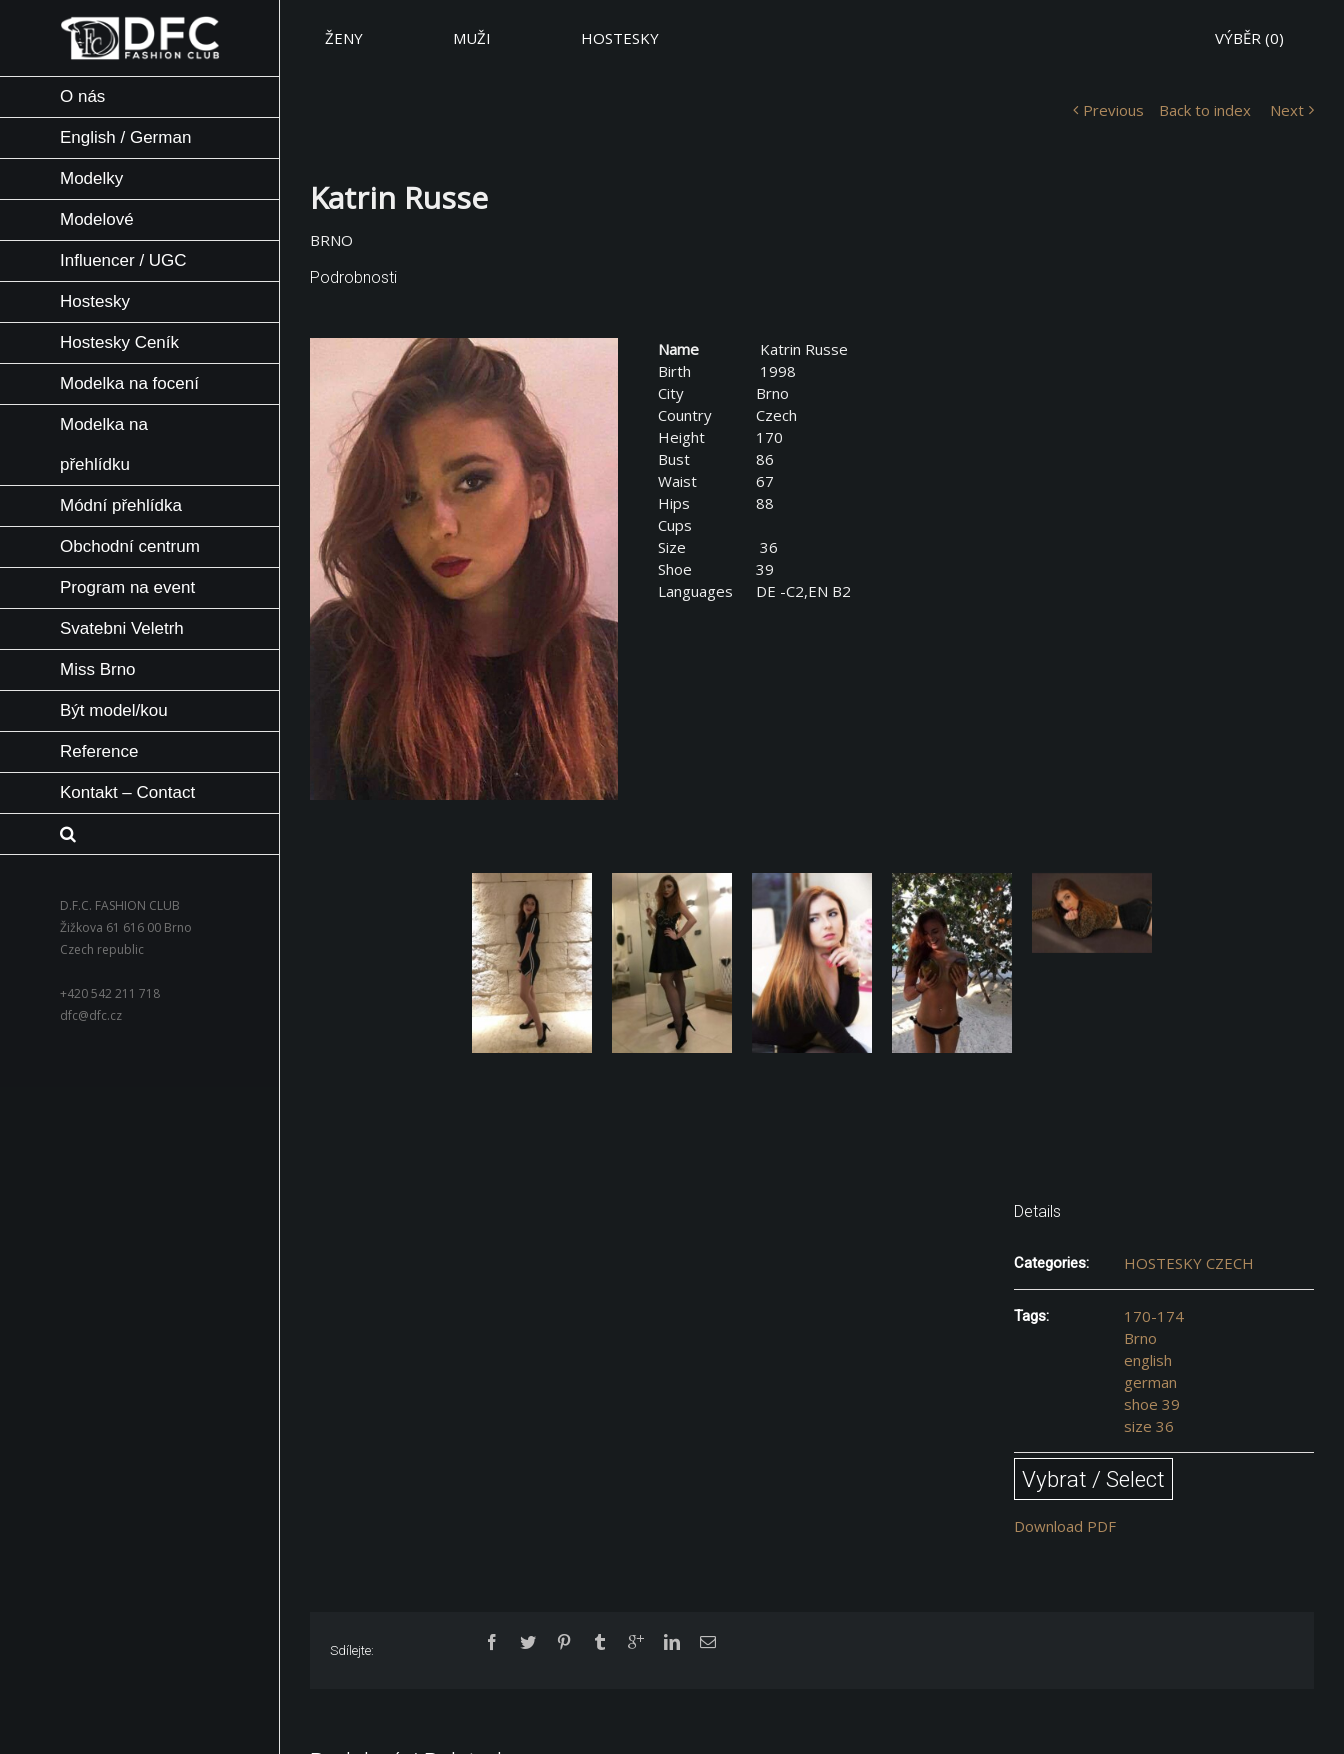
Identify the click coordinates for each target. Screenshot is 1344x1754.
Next (1287, 110)
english (1148, 1360)
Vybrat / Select (1093, 1479)
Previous (1113, 110)
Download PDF (1065, 1526)
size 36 (1149, 1426)
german (1150, 1382)
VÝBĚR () (1249, 38)
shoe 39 (1152, 1404)
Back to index (1205, 110)
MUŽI (472, 38)
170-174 (1154, 1316)
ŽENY (344, 38)
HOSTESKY (620, 38)
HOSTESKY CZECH (1189, 1263)
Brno (1140, 1338)
